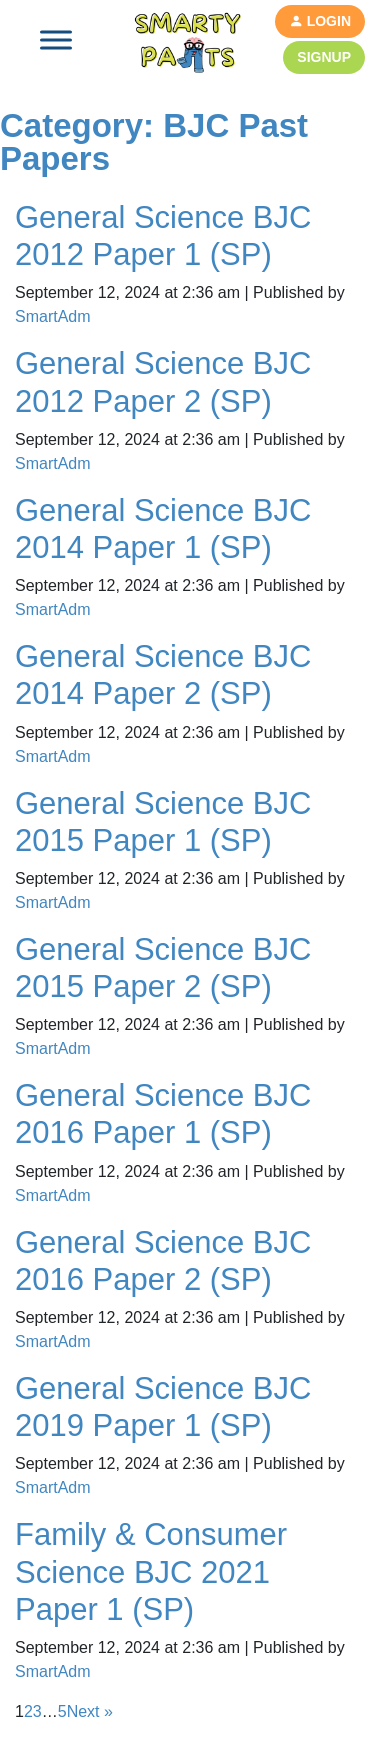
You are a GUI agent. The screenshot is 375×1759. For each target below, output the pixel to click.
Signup (324, 57)
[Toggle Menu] (56, 39)
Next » (90, 1711)
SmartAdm (53, 316)
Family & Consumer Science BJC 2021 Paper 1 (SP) (151, 1571)
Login (320, 21)
